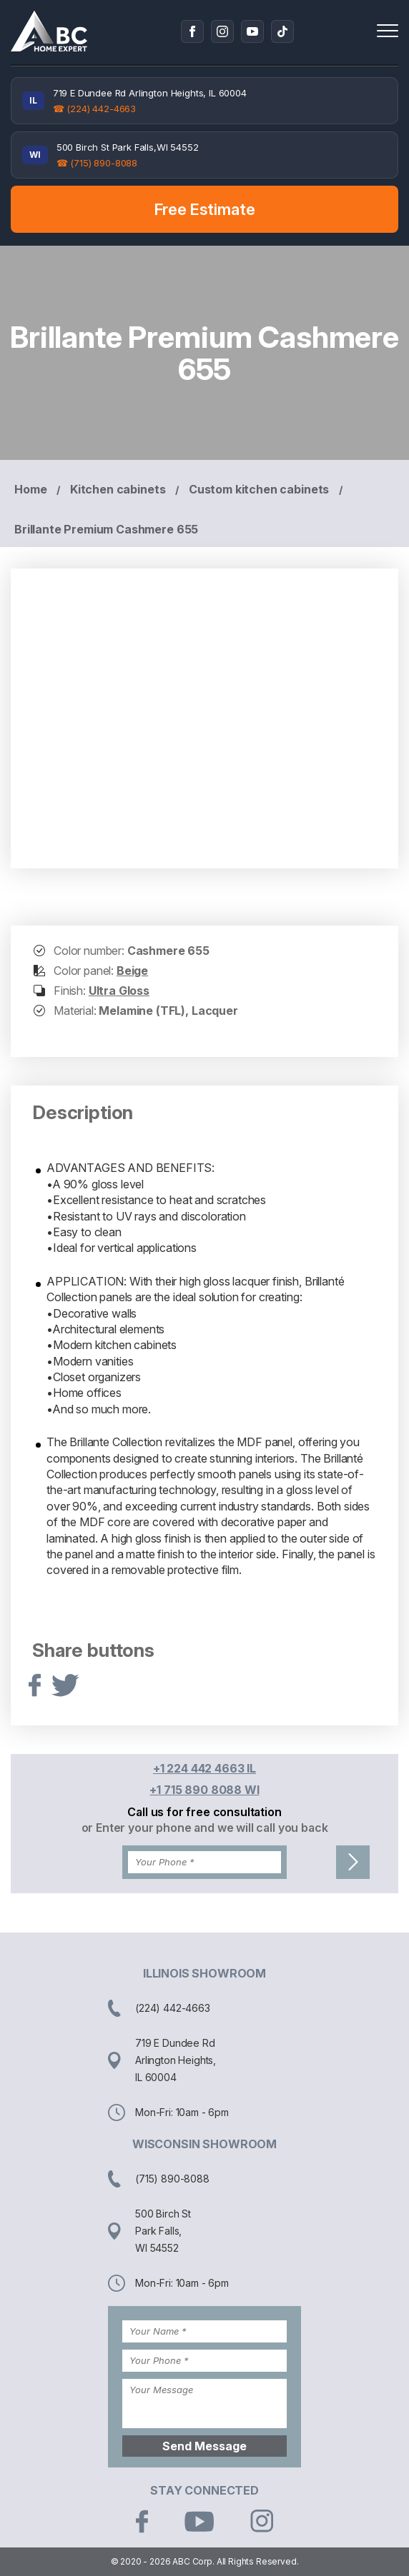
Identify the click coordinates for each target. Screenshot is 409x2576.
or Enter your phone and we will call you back (205, 1827)
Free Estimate (204, 209)
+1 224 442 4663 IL (204, 1768)
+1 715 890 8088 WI (204, 1790)
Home (30, 489)
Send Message (204, 2446)
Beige (132, 970)
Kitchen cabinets (117, 489)
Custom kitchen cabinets (259, 489)
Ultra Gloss (119, 990)
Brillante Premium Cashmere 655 (106, 529)
